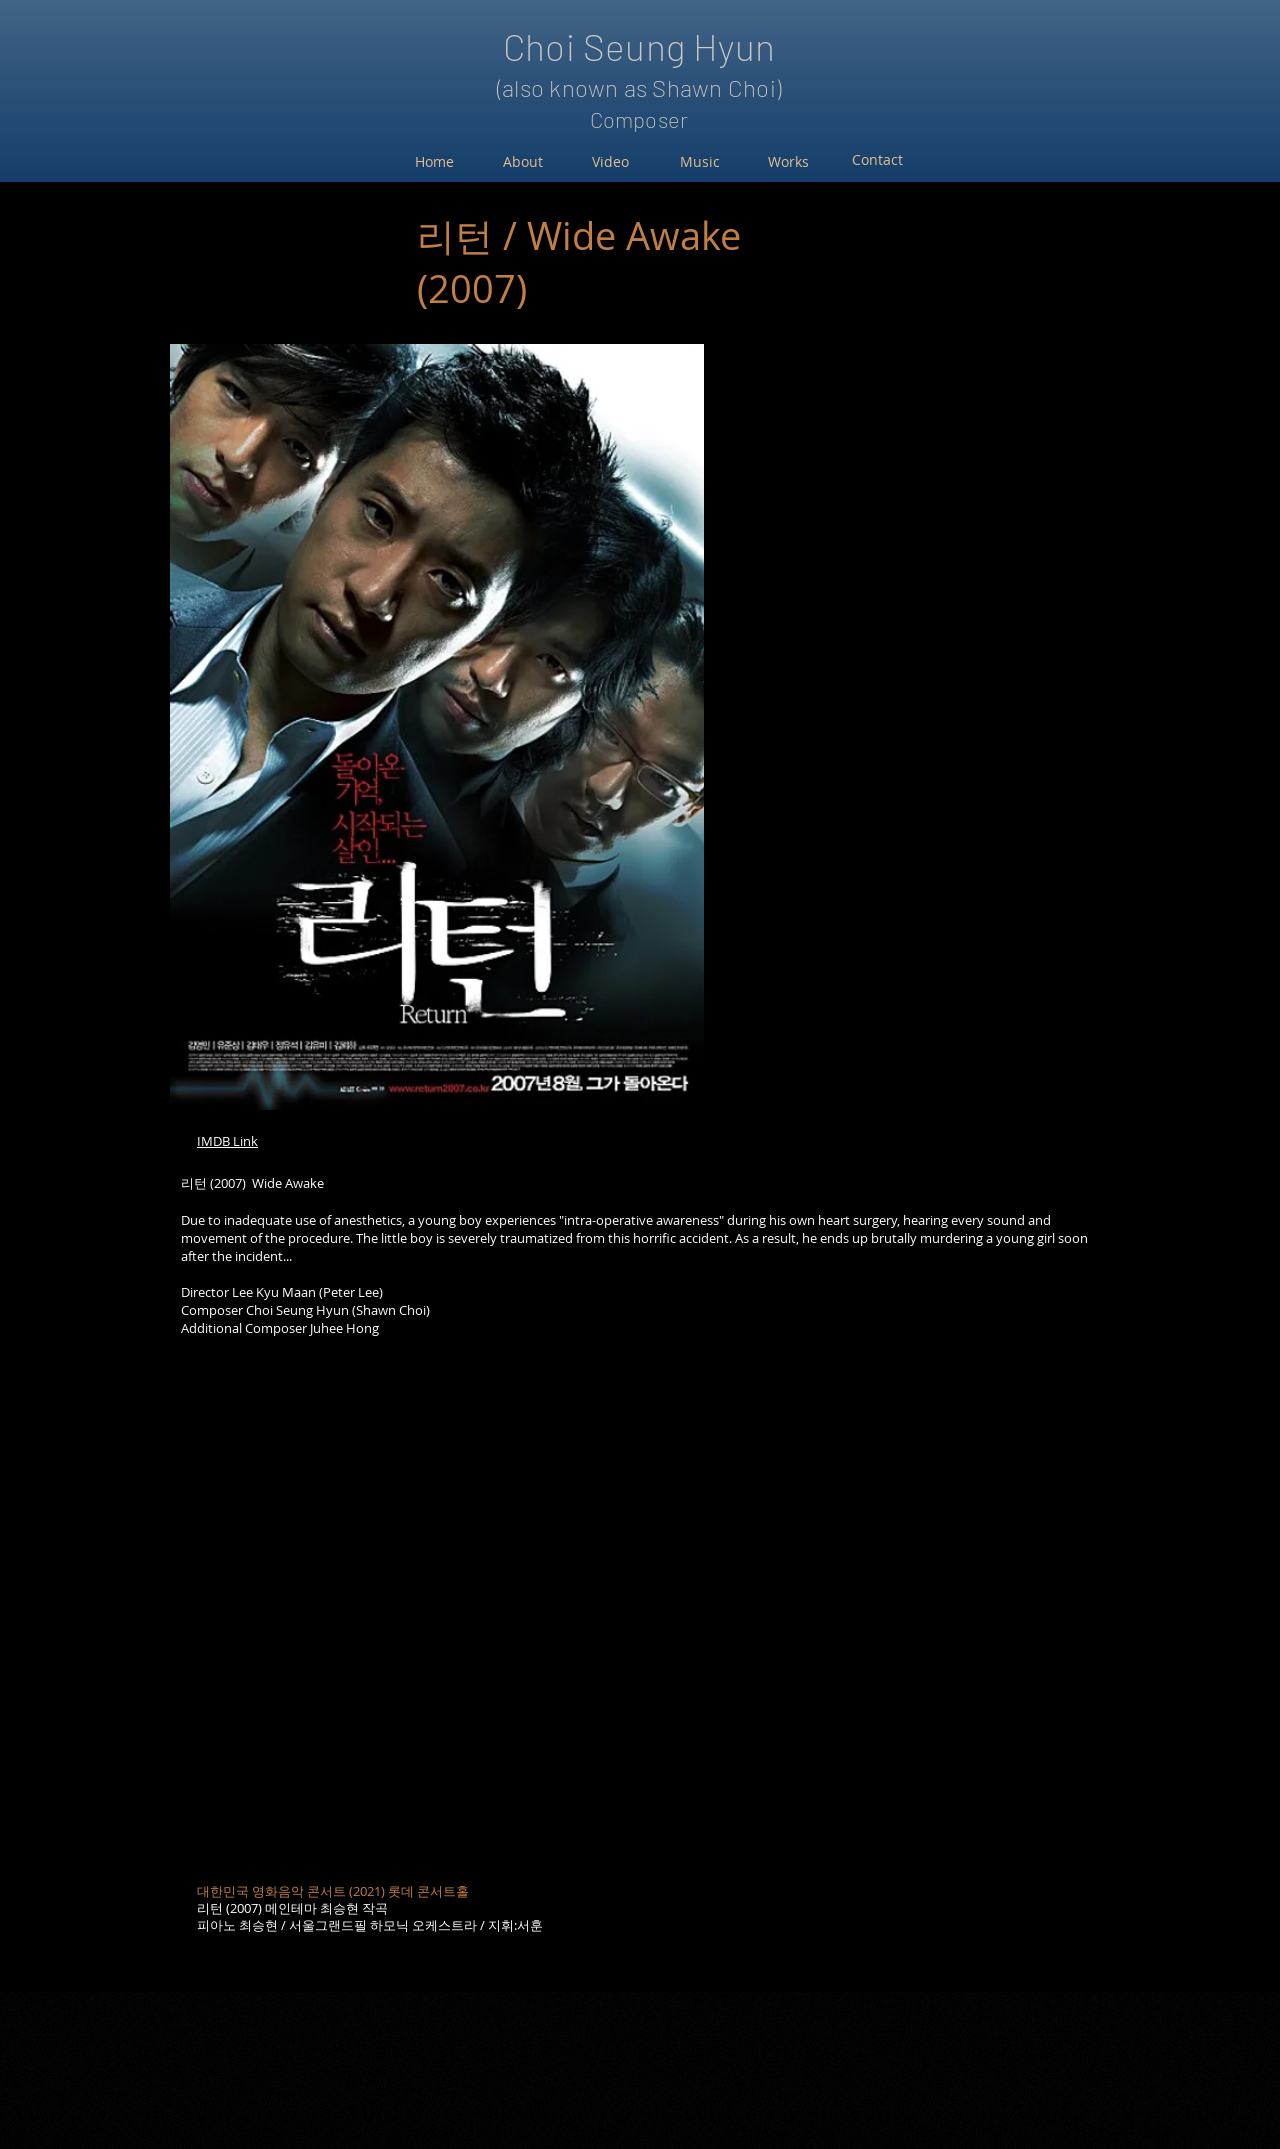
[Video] (610, 162)
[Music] (699, 162)
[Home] (434, 162)
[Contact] (877, 160)
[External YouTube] (629, 1629)
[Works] (788, 162)
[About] (523, 162)
